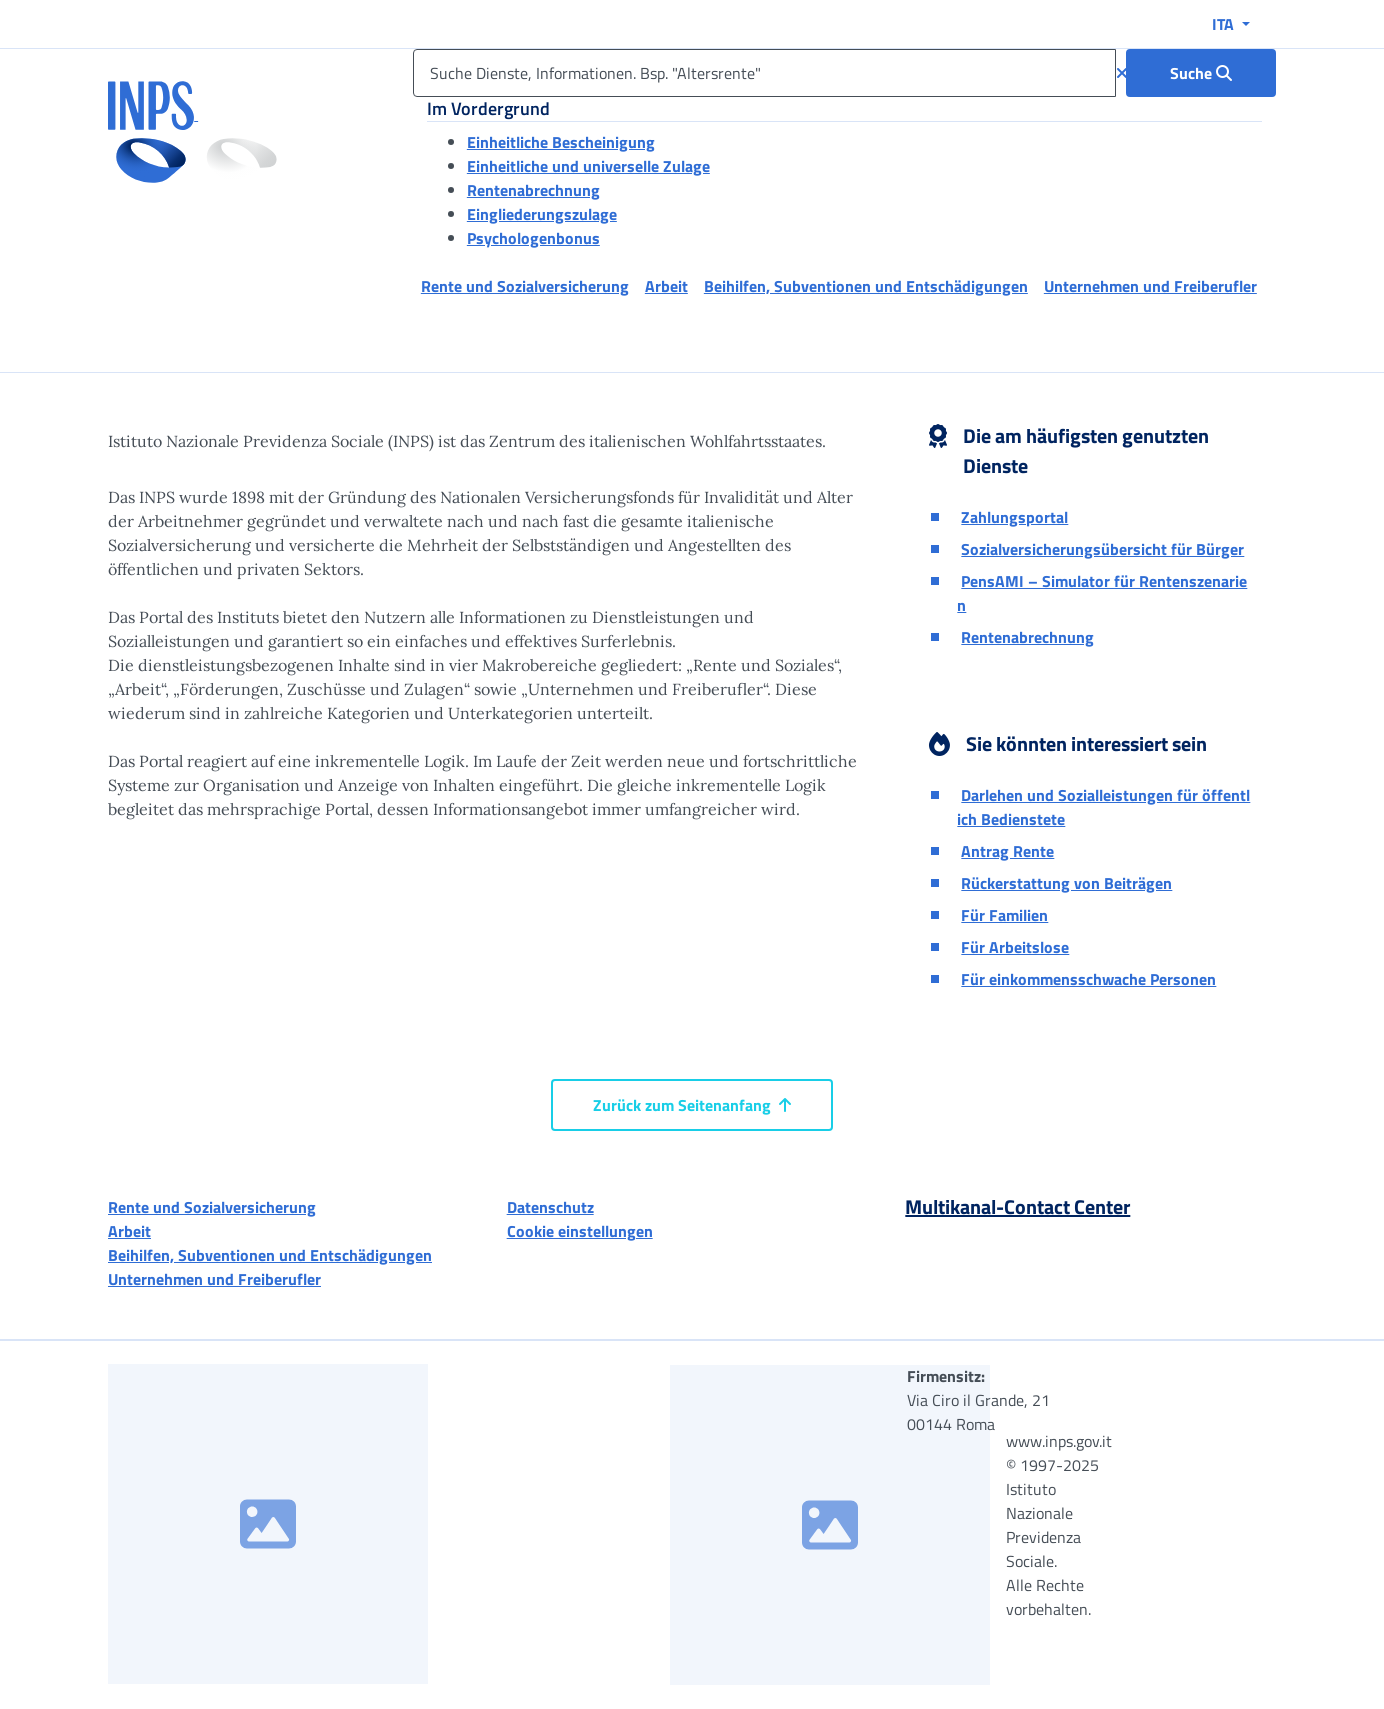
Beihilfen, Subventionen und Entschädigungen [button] (866, 286)
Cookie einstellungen (580, 1231)
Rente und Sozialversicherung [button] (525, 286)
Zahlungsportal (1014, 517)
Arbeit (129, 1231)
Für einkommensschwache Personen (1088, 979)
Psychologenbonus (533, 238)
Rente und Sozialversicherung (212, 1207)
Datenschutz (550, 1207)
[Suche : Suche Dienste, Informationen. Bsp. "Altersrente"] (1201, 73)
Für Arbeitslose (1015, 947)
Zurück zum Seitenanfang (692, 1105)
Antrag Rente (1007, 851)
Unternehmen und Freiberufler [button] (1150, 286)
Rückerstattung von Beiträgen (1066, 883)
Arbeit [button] (666, 286)
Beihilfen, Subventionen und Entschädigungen (270, 1255)
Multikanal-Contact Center (1017, 1206)
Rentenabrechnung (533, 190)
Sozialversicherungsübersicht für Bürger (1102, 549)
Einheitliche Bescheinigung (561, 142)
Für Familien (1004, 915)
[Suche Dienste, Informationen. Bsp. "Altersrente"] (764, 73)
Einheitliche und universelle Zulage (588, 166)
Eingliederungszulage (542, 214)
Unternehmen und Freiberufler (214, 1279)
